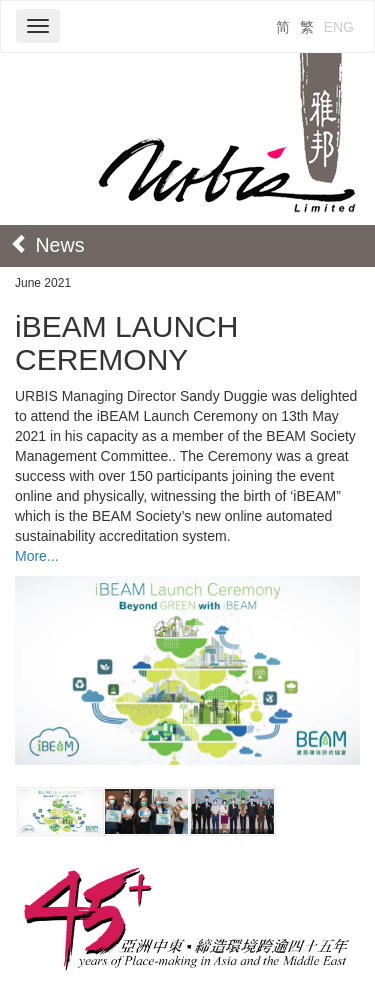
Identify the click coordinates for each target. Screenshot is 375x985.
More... (37, 556)
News (47, 245)
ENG (339, 27)
